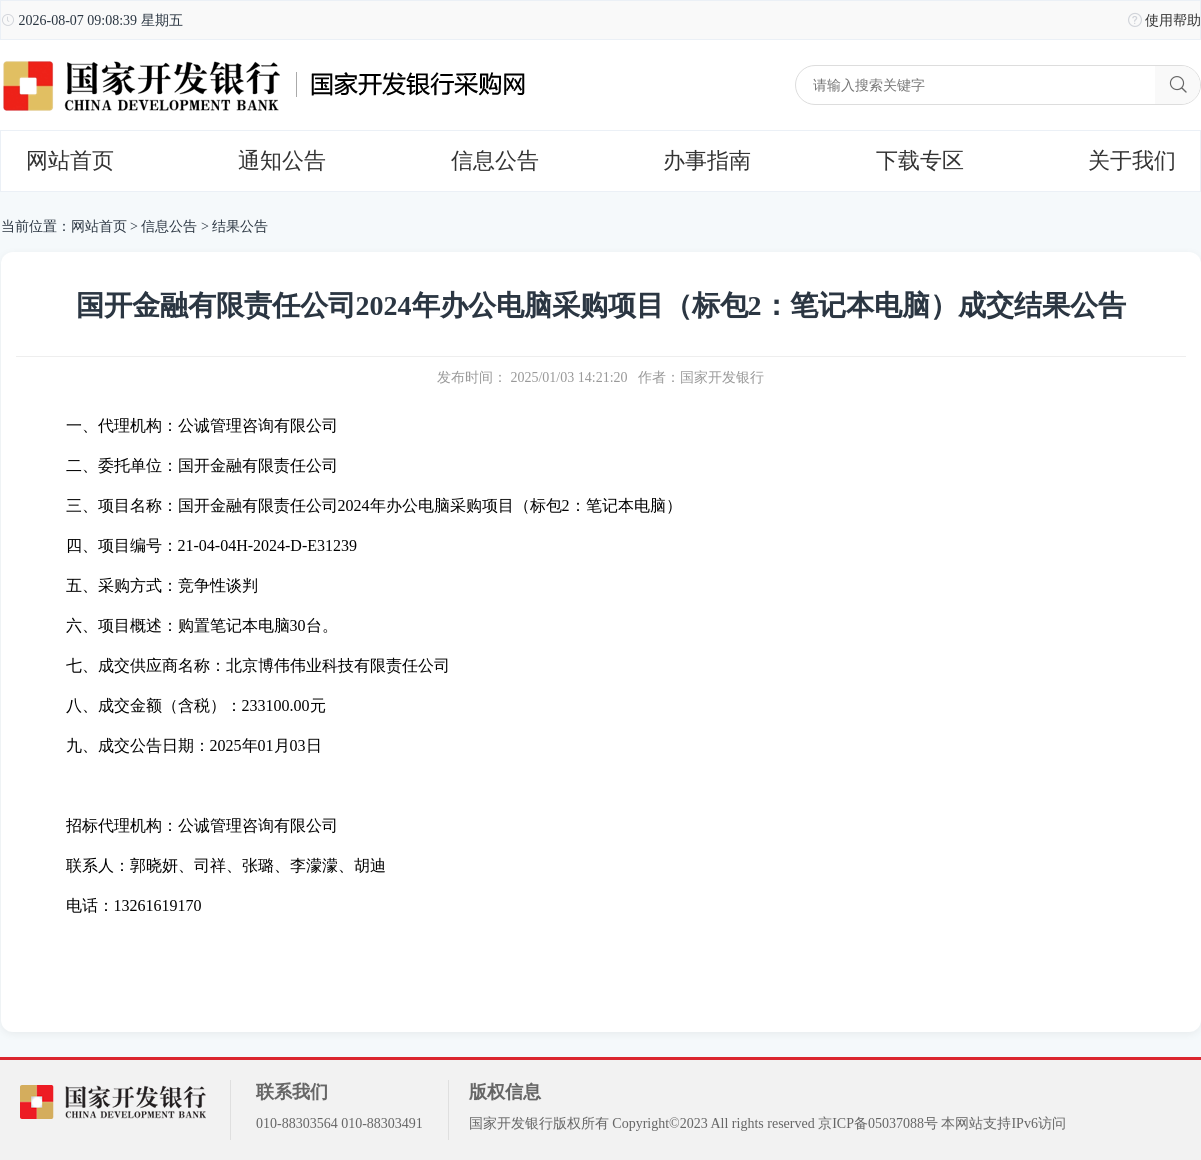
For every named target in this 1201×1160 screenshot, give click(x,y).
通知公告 (282, 160)
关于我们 (1132, 160)
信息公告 (495, 160)
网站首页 (70, 160)
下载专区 (920, 160)
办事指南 (707, 160)
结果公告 (240, 226)
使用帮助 (1173, 20)
